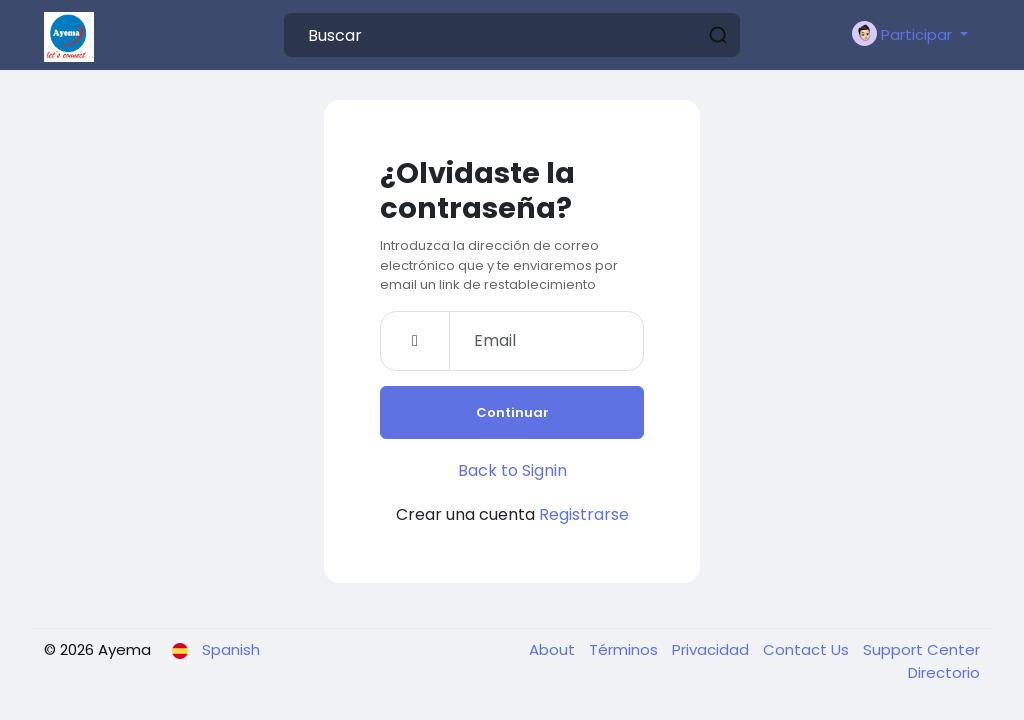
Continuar (512, 412)
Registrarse (584, 514)
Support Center (921, 649)
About (554, 649)
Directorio (944, 672)
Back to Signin (512, 470)
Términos (625, 649)
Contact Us (808, 649)
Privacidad (712, 649)
